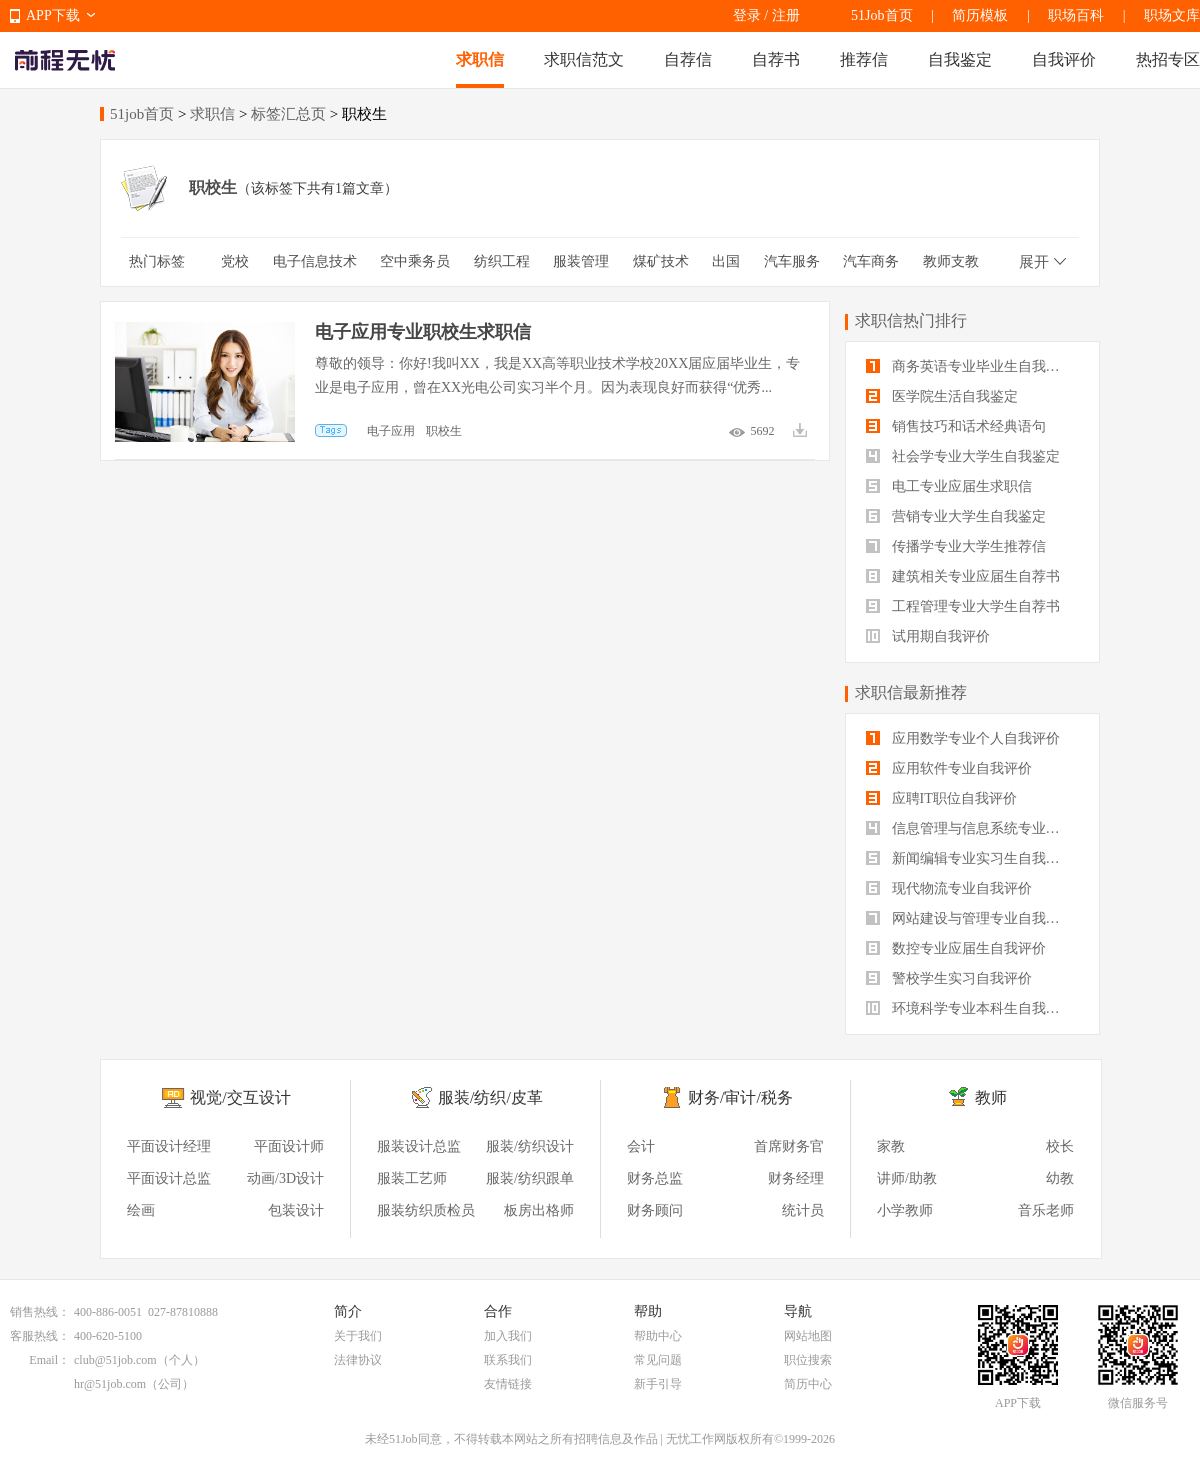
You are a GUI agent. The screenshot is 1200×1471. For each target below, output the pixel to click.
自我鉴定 (960, 59)
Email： (49, 1360)
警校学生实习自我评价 (949, 978)
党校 (235, 261)
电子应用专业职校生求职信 (423, 332)
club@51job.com (115, 1360)
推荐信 (864, 59)
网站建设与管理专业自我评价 (970, 918)
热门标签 (157, 261)
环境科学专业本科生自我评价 (970, 1008)
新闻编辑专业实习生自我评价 (970, 858)
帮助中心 (658, 1336)
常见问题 (658, 1360)
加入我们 (508, 1336)
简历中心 (808, 1384)
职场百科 (1076, 15)
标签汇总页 (288, 114)
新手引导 (658, 1384)
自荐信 (688, 59)
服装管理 (581, 261)
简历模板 (980, 15)
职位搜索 (808, 1360)
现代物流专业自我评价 (949, 888)
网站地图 (808, 1336)
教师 (991, 1097)
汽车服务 (792, 261)
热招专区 (1168, 59)
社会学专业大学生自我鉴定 (963, 456)
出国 (726, 261)
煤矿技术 (661, 261)
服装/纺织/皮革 (490, 1097)
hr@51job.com (110, 1384)
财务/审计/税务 (740, 1097)
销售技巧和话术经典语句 (956, 426)
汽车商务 (871, 261)
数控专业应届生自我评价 (956, 948)
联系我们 (508, 1360)
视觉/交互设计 (240, 1097)
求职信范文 (584, 59)
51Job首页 (881, 15)
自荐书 (776, 59)
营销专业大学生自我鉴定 (956, 516)
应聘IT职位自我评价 (941, 798)
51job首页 (142, 114)
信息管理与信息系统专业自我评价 (972, 828)
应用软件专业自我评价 (949, 768)
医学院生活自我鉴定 (942, 396)
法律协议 (358, 1360)
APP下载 (53, 15)
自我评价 (1064, 59)
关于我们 (358, 1336)
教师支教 (951, 261)
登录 (747, 15)
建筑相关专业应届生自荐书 (963, 576)
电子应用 (391, 431)
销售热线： (40, 1312)
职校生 (444, 431)
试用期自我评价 (928, 636)
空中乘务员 (415, 261)
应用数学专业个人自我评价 (963, 738)
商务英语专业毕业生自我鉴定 (970, 366)
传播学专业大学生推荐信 (956, 546)
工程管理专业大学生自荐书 (963, 606)
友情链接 (508, 1384)
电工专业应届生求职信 (949, 486)
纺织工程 (502, 261)
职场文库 (1172, 15)
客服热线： (40, 1336)
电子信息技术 (315, 261)
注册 (786, 15)
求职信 (480, 59)
